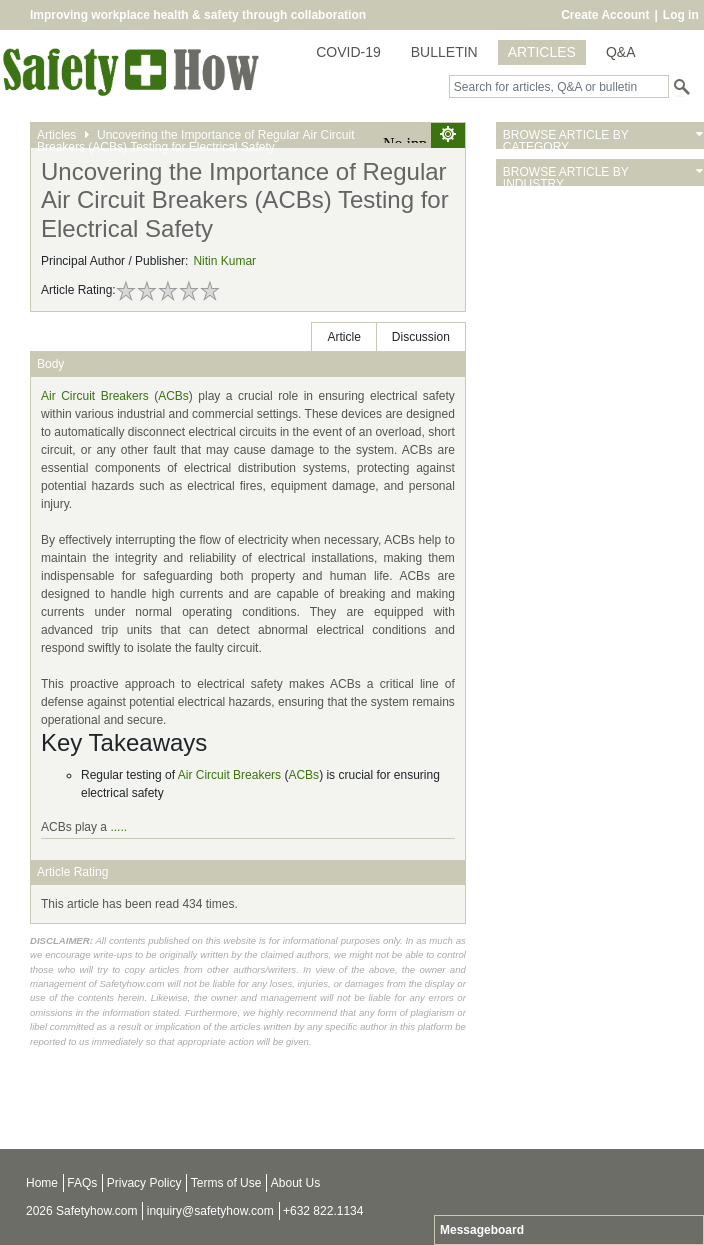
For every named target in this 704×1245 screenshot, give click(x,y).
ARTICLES (542, 52)
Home (42, 1183)
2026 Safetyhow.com (81, 1211)
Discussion (421, 337)
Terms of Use (226, 1183)
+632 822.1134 (323, 1211)
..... (118, 827)
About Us (295, 1183)
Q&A (621, 52)
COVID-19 (348, 52)
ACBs (173, 396)
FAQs (82, 1183)
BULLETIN (444, 52)
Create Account (605, 15)
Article (343, 337)
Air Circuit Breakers (95, 396)
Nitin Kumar (224, 261)
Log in (681, 15)
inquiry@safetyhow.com (210, 1211)
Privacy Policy (144, 1183)
